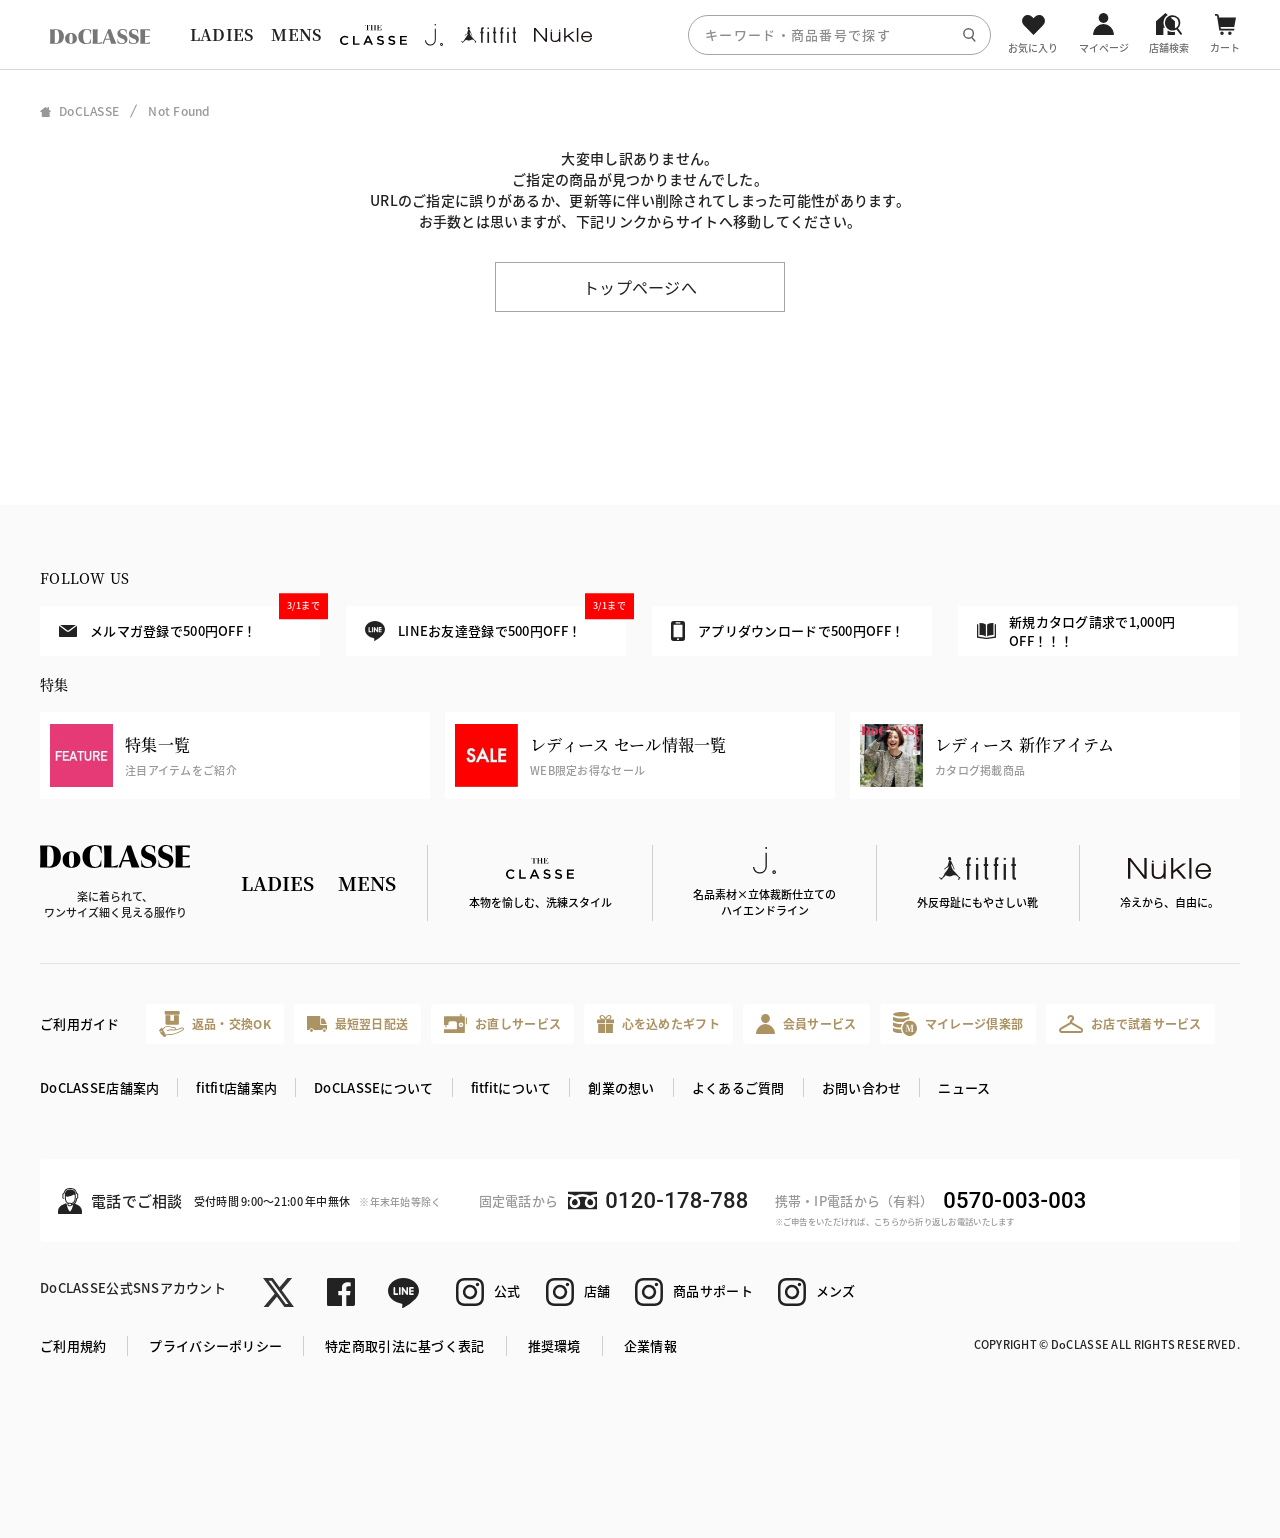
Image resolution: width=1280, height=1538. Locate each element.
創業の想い (621, 1087)
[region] (640, 34)
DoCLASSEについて (373, 1087)
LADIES (222, 34)
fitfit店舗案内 (236, 1087)
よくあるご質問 (738, 1087)
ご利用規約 (73, 1345)
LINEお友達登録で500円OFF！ (495, 623)
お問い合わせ (862, 1087)
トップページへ (640, 287)
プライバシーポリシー (215, 1345)
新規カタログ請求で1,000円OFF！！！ (1076, 631)
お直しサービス (502, 1023)
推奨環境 (554, 1345)
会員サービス (806, 1023)
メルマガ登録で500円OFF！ (189, 623)
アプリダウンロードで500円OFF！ (787, 631)
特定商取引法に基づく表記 (404, 1345)
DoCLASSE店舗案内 (99, 1087)
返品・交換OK (215, 1023)
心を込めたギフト (658, 1024)
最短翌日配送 (357, 1023)
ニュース (964, 1087)
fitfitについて (511, 1087)
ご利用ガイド (80, 1023)
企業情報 (650, 1345)
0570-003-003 (1014, 1200)
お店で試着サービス (1130, 1024)
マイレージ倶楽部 (958, 1023)
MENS (296, 34)
